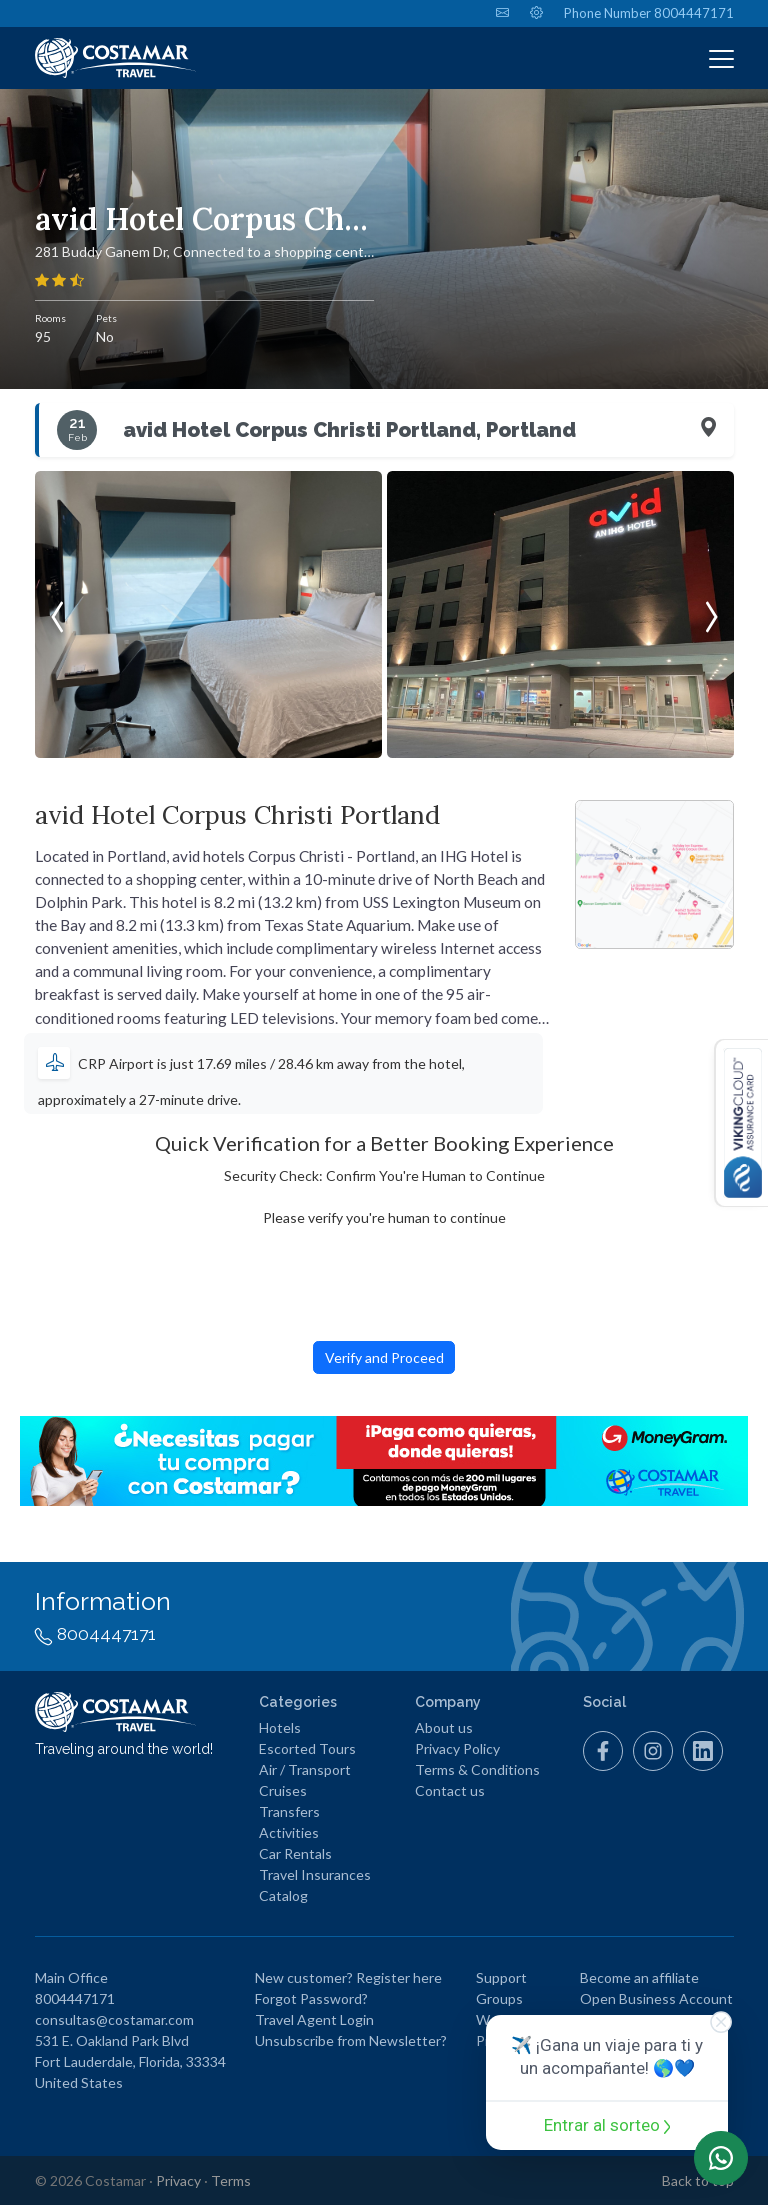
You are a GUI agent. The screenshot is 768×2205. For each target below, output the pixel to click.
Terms (231, 2180)
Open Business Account (656, 1998)
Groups (499, 1998)
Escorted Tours (307, 1748)
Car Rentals (295, 1853)
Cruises (283, 1790)
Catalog (283, 1895)
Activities (289, 1832)
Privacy (178, 2180)
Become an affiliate (639, 1977)
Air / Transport (305, 1769)
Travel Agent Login (314, 2019)
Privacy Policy (457, 1748)
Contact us (450, 1790)
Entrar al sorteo (607, 2125)
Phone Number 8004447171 (649, 13)
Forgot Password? (311, 1998)
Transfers (289, 1811)
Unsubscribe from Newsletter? (351, 2040)
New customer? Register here (348, 1977)
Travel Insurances (315, 1874)
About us (444, 1727)
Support (501, 1977)
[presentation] (57, 614)
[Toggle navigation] (721, 58)
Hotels (280, 1727)
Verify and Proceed (384, 1357)
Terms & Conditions (477, 1769)
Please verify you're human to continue (384, 1217)
